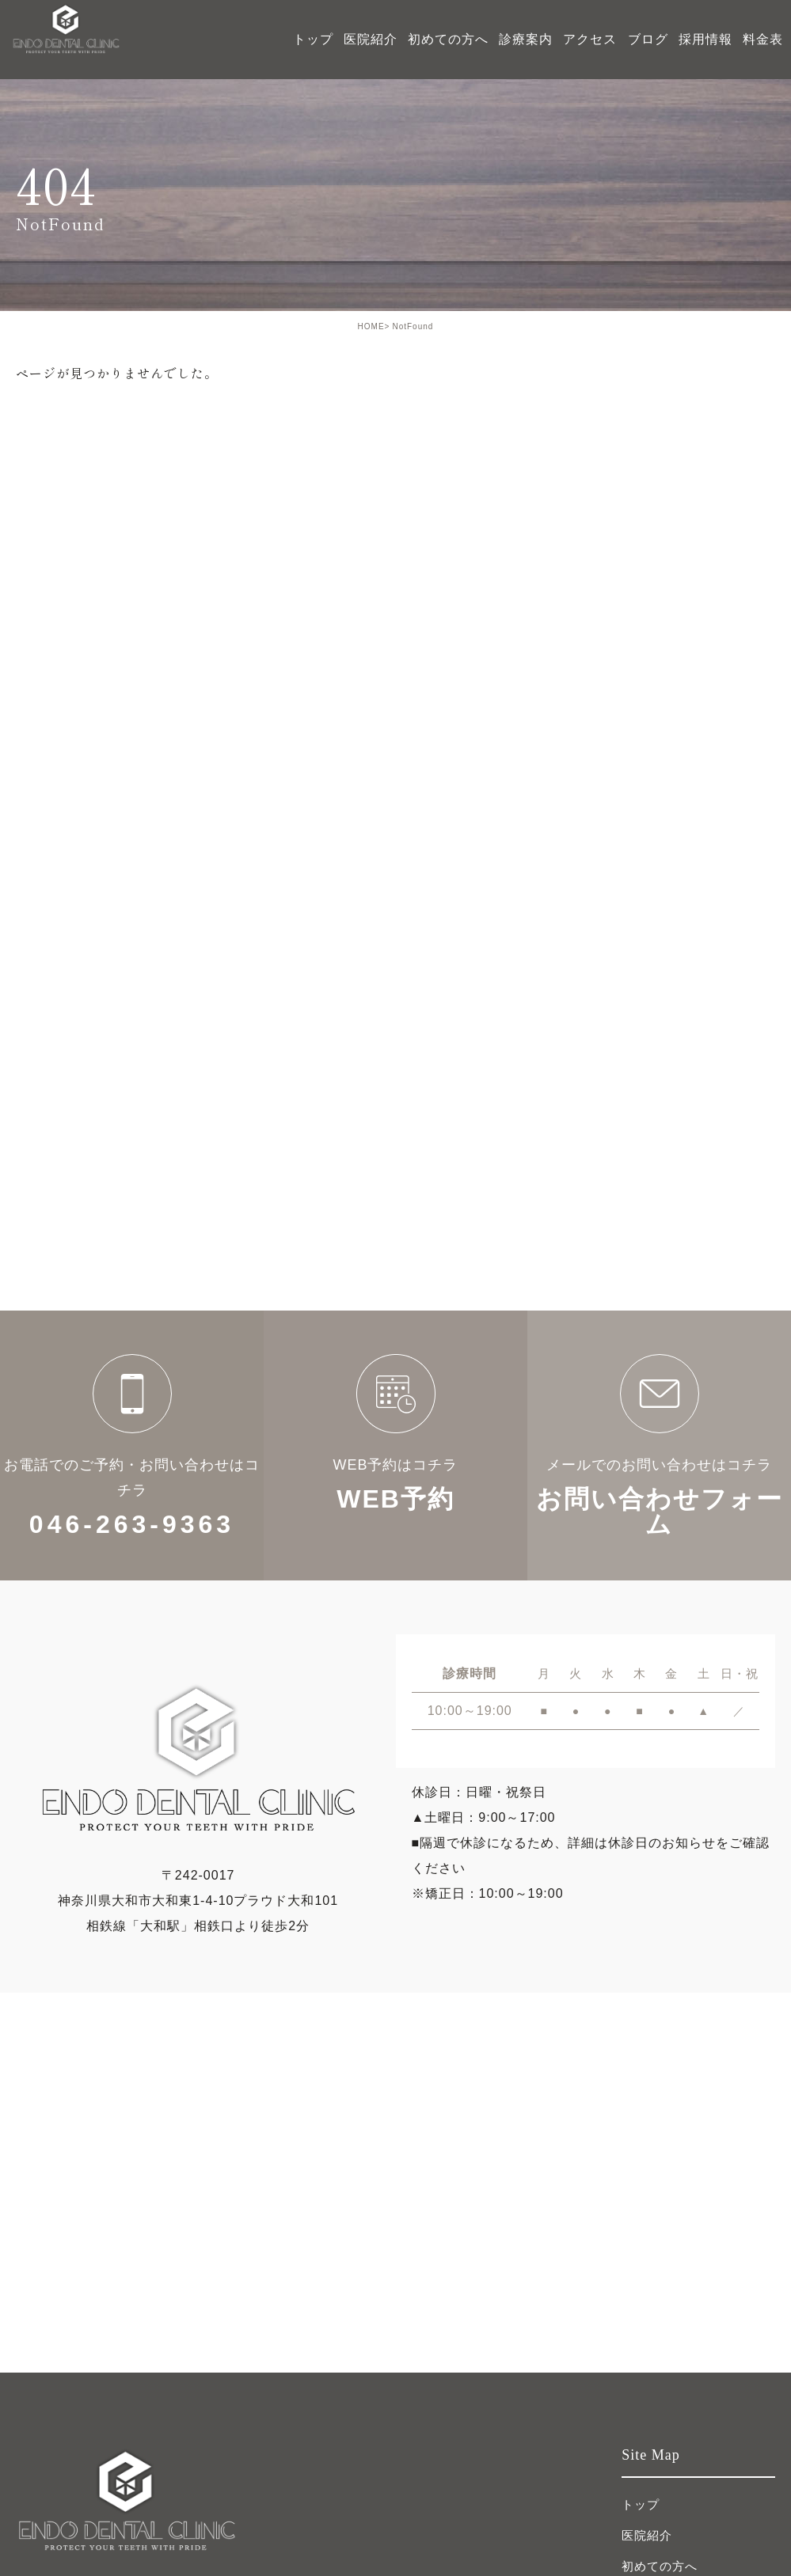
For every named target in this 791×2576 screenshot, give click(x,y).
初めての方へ (448, 39)
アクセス (590, 39)
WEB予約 (395, 1445)
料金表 (763, 39)
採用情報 (705, 39)
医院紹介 (647, 2535)
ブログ (648, 39)
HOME (371, 326)
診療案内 (526, 39)
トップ (313, 39)
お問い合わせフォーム (659, 1445)
